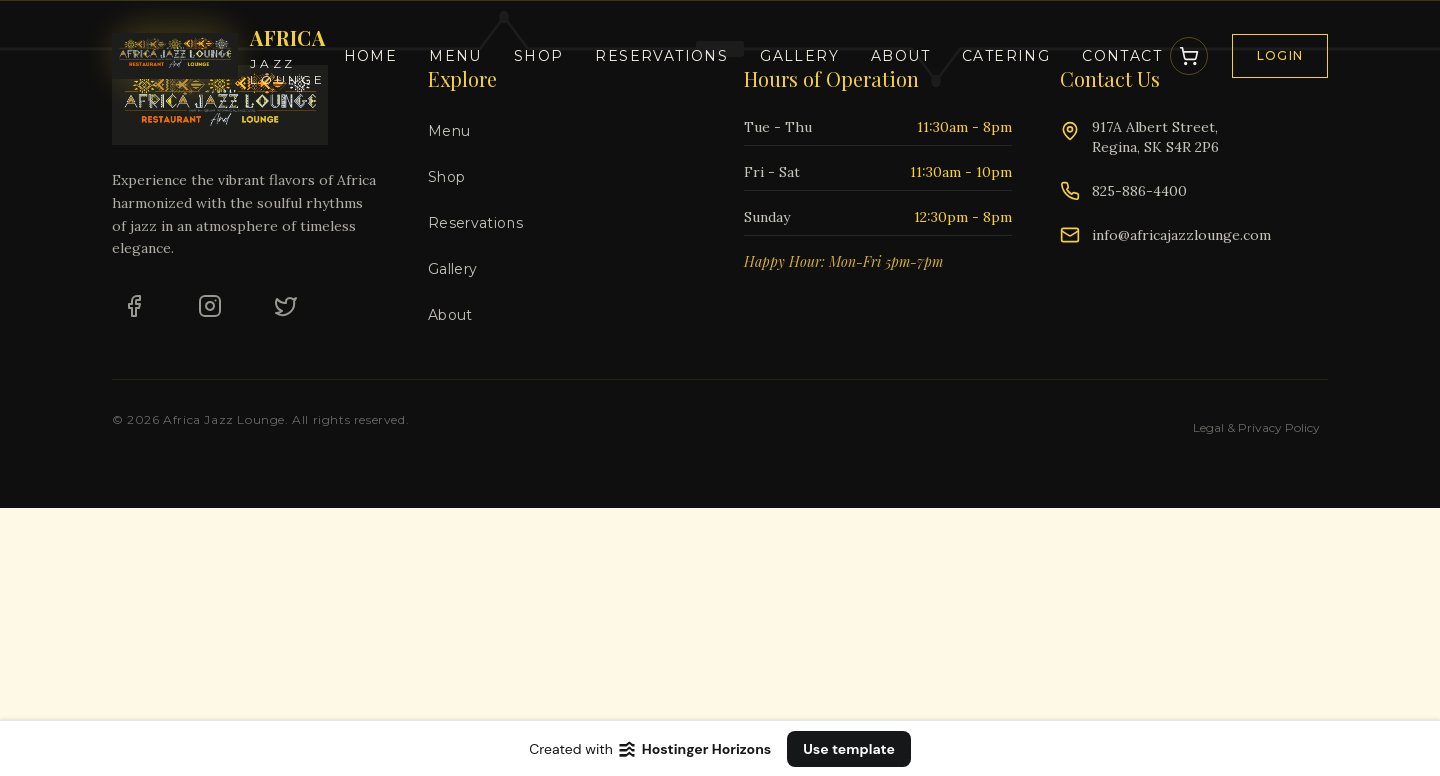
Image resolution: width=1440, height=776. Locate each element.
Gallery (799, 56)
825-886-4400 (1139, 191)
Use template (849, 749)
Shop (539, 56)
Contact (1122, 56)
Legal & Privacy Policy (1256, 427)
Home (371, 56)
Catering (1006, 56)
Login (1280, 55)
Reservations (661, 56)
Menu (455, 56)
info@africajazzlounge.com (1181, 235)
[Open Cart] (1189, 56)
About (900, 56)
